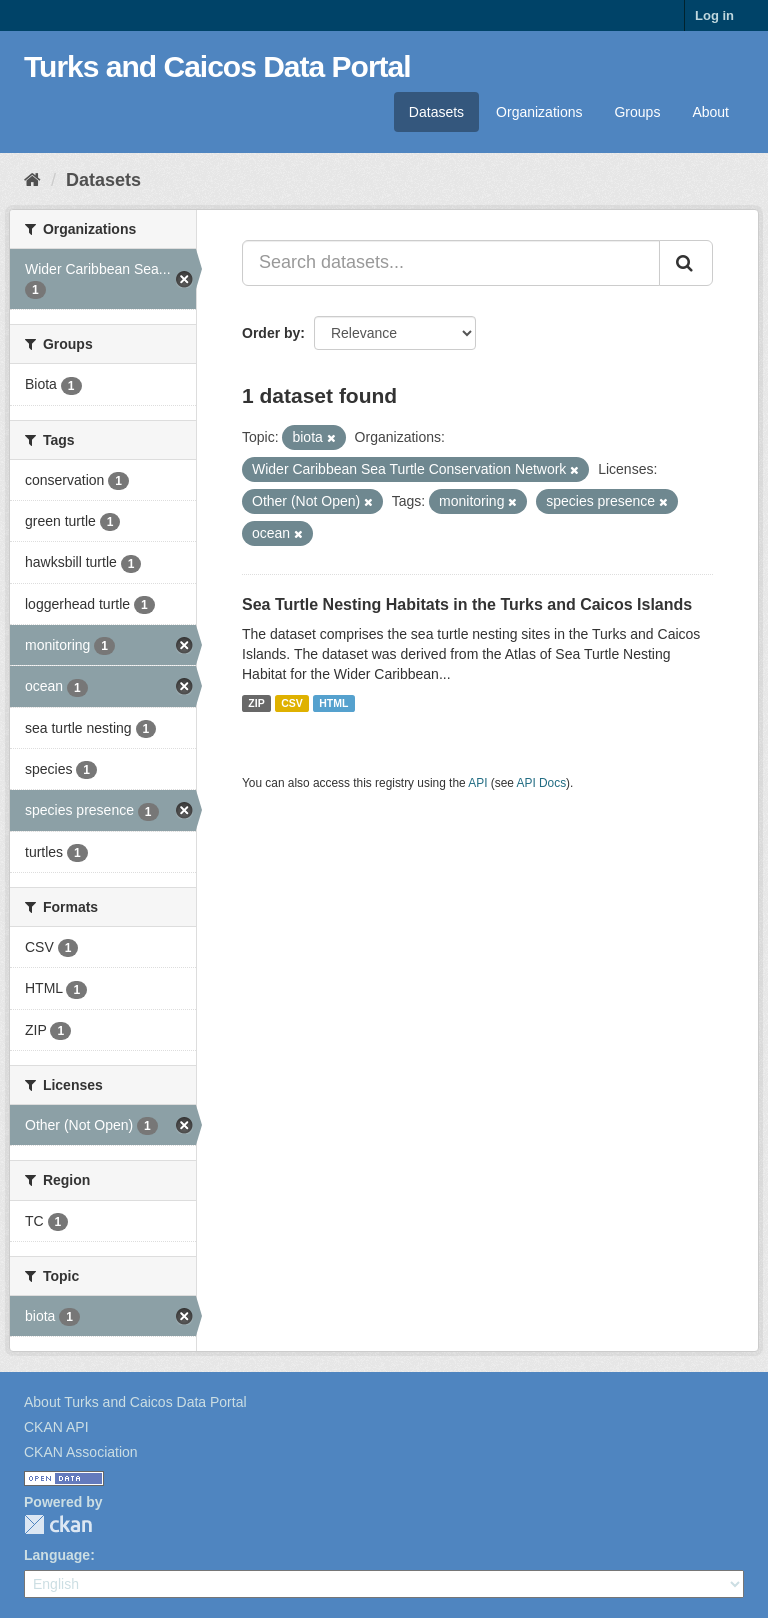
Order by (271, 333)
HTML (333, 703)
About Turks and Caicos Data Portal (135, 1402)
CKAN (58, 1524)
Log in (714, 15)
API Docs (542, 783)
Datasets (436, 112)
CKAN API (56, 1427)
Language (57, 1555)
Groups (637, 112)
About (710, 112)
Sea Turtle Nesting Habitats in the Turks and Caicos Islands (467, 604)
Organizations (539, 112)
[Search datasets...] (451, 263)
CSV (292, 703)
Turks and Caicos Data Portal (217, 66)
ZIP (256, 703)
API (477, 783)
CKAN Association (81, 1452)
